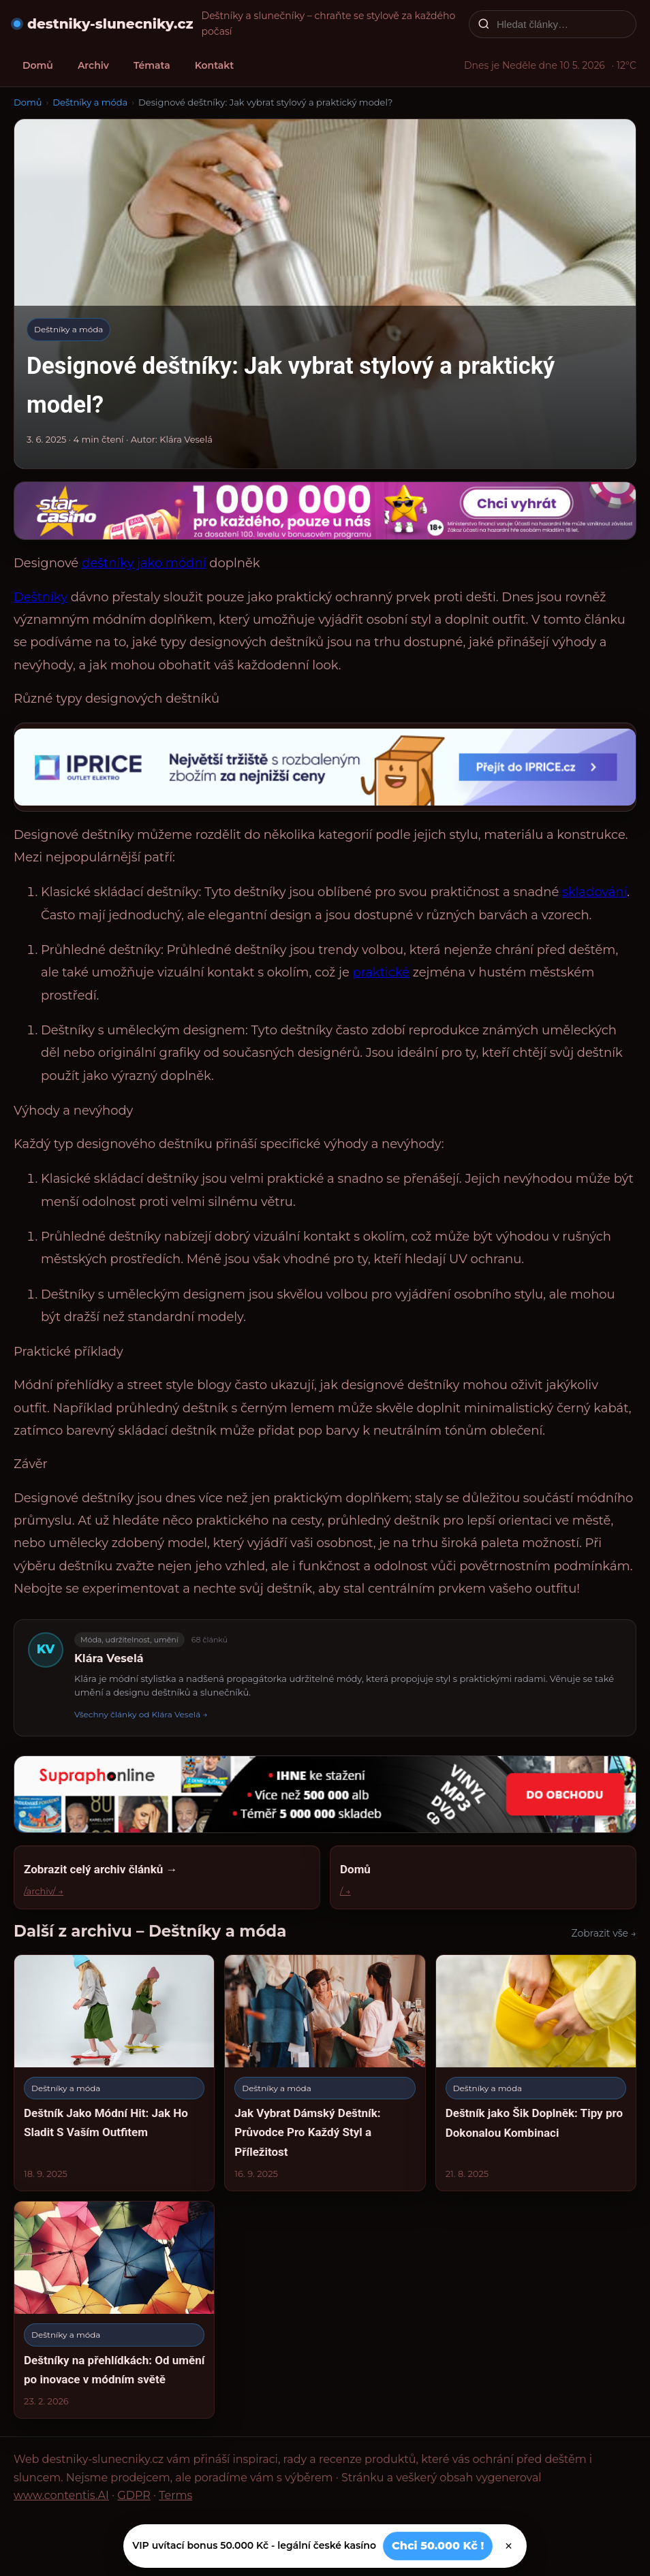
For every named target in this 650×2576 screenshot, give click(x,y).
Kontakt (214, 65)
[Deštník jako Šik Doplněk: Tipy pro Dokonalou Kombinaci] (536, 2073)
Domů (37, 65)
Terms (175, 2495)
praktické (380, 972)
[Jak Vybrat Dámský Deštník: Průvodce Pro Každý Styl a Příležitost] (324, 2073)
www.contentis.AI (61, 2495)
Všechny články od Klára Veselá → (141, 1714)
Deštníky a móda (89, 102)
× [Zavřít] (508, 2546)
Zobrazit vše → (604, 1933)
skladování (594, 892)
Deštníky (40, 597)
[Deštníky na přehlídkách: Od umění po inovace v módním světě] (114, 2309)
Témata (152, 65)
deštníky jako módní (144, 563)
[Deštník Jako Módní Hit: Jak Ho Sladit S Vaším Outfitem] (114, 2073)
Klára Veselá (109, 1658)
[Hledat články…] (561, 24)
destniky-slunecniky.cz (110, 24)
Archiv (93, 65)
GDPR (133, 2495)
